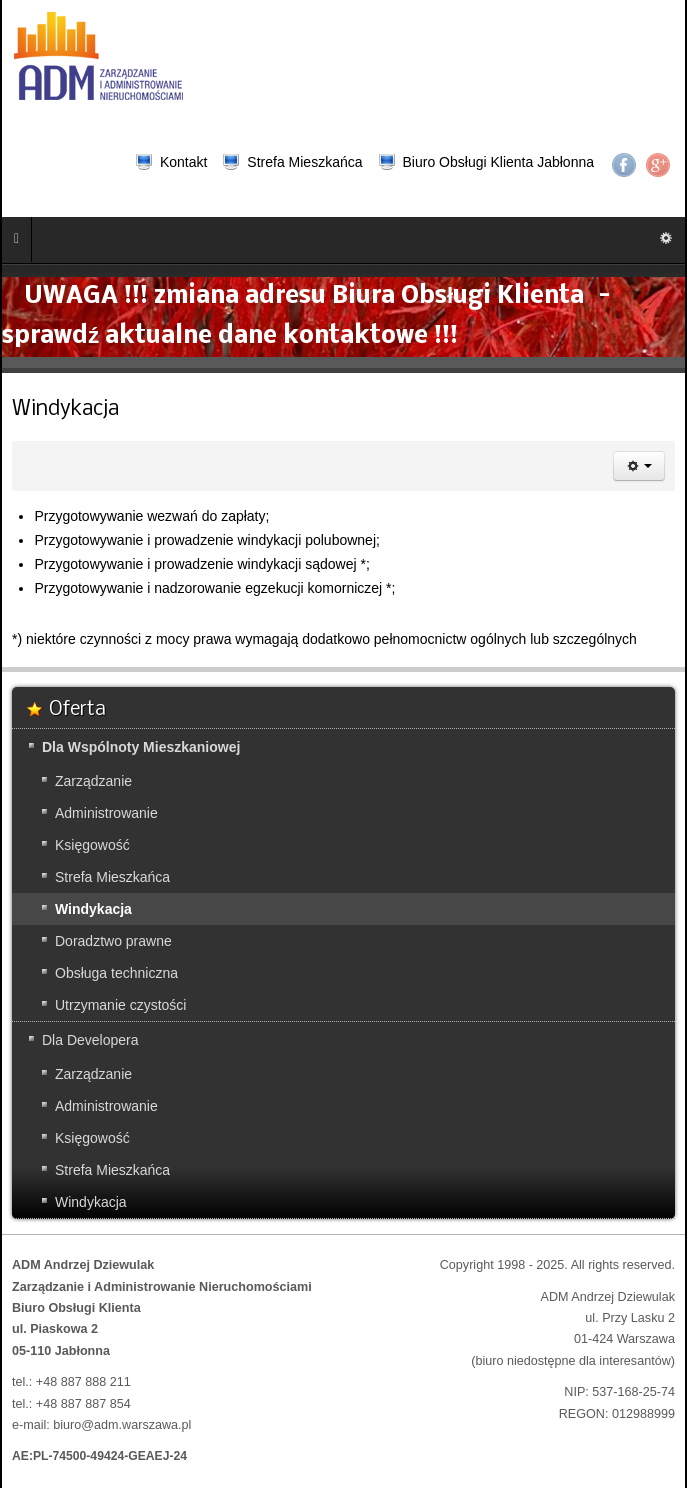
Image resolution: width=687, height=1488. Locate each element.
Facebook (624, 165)
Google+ (658, 165)
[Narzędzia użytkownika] (639, 466)
